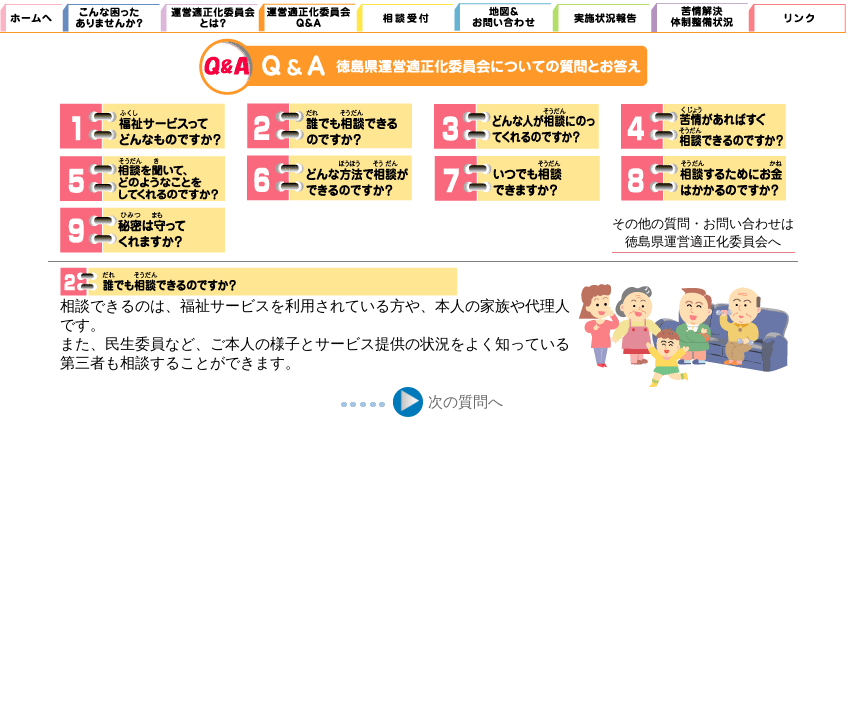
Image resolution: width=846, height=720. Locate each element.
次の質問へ (465, 402)
